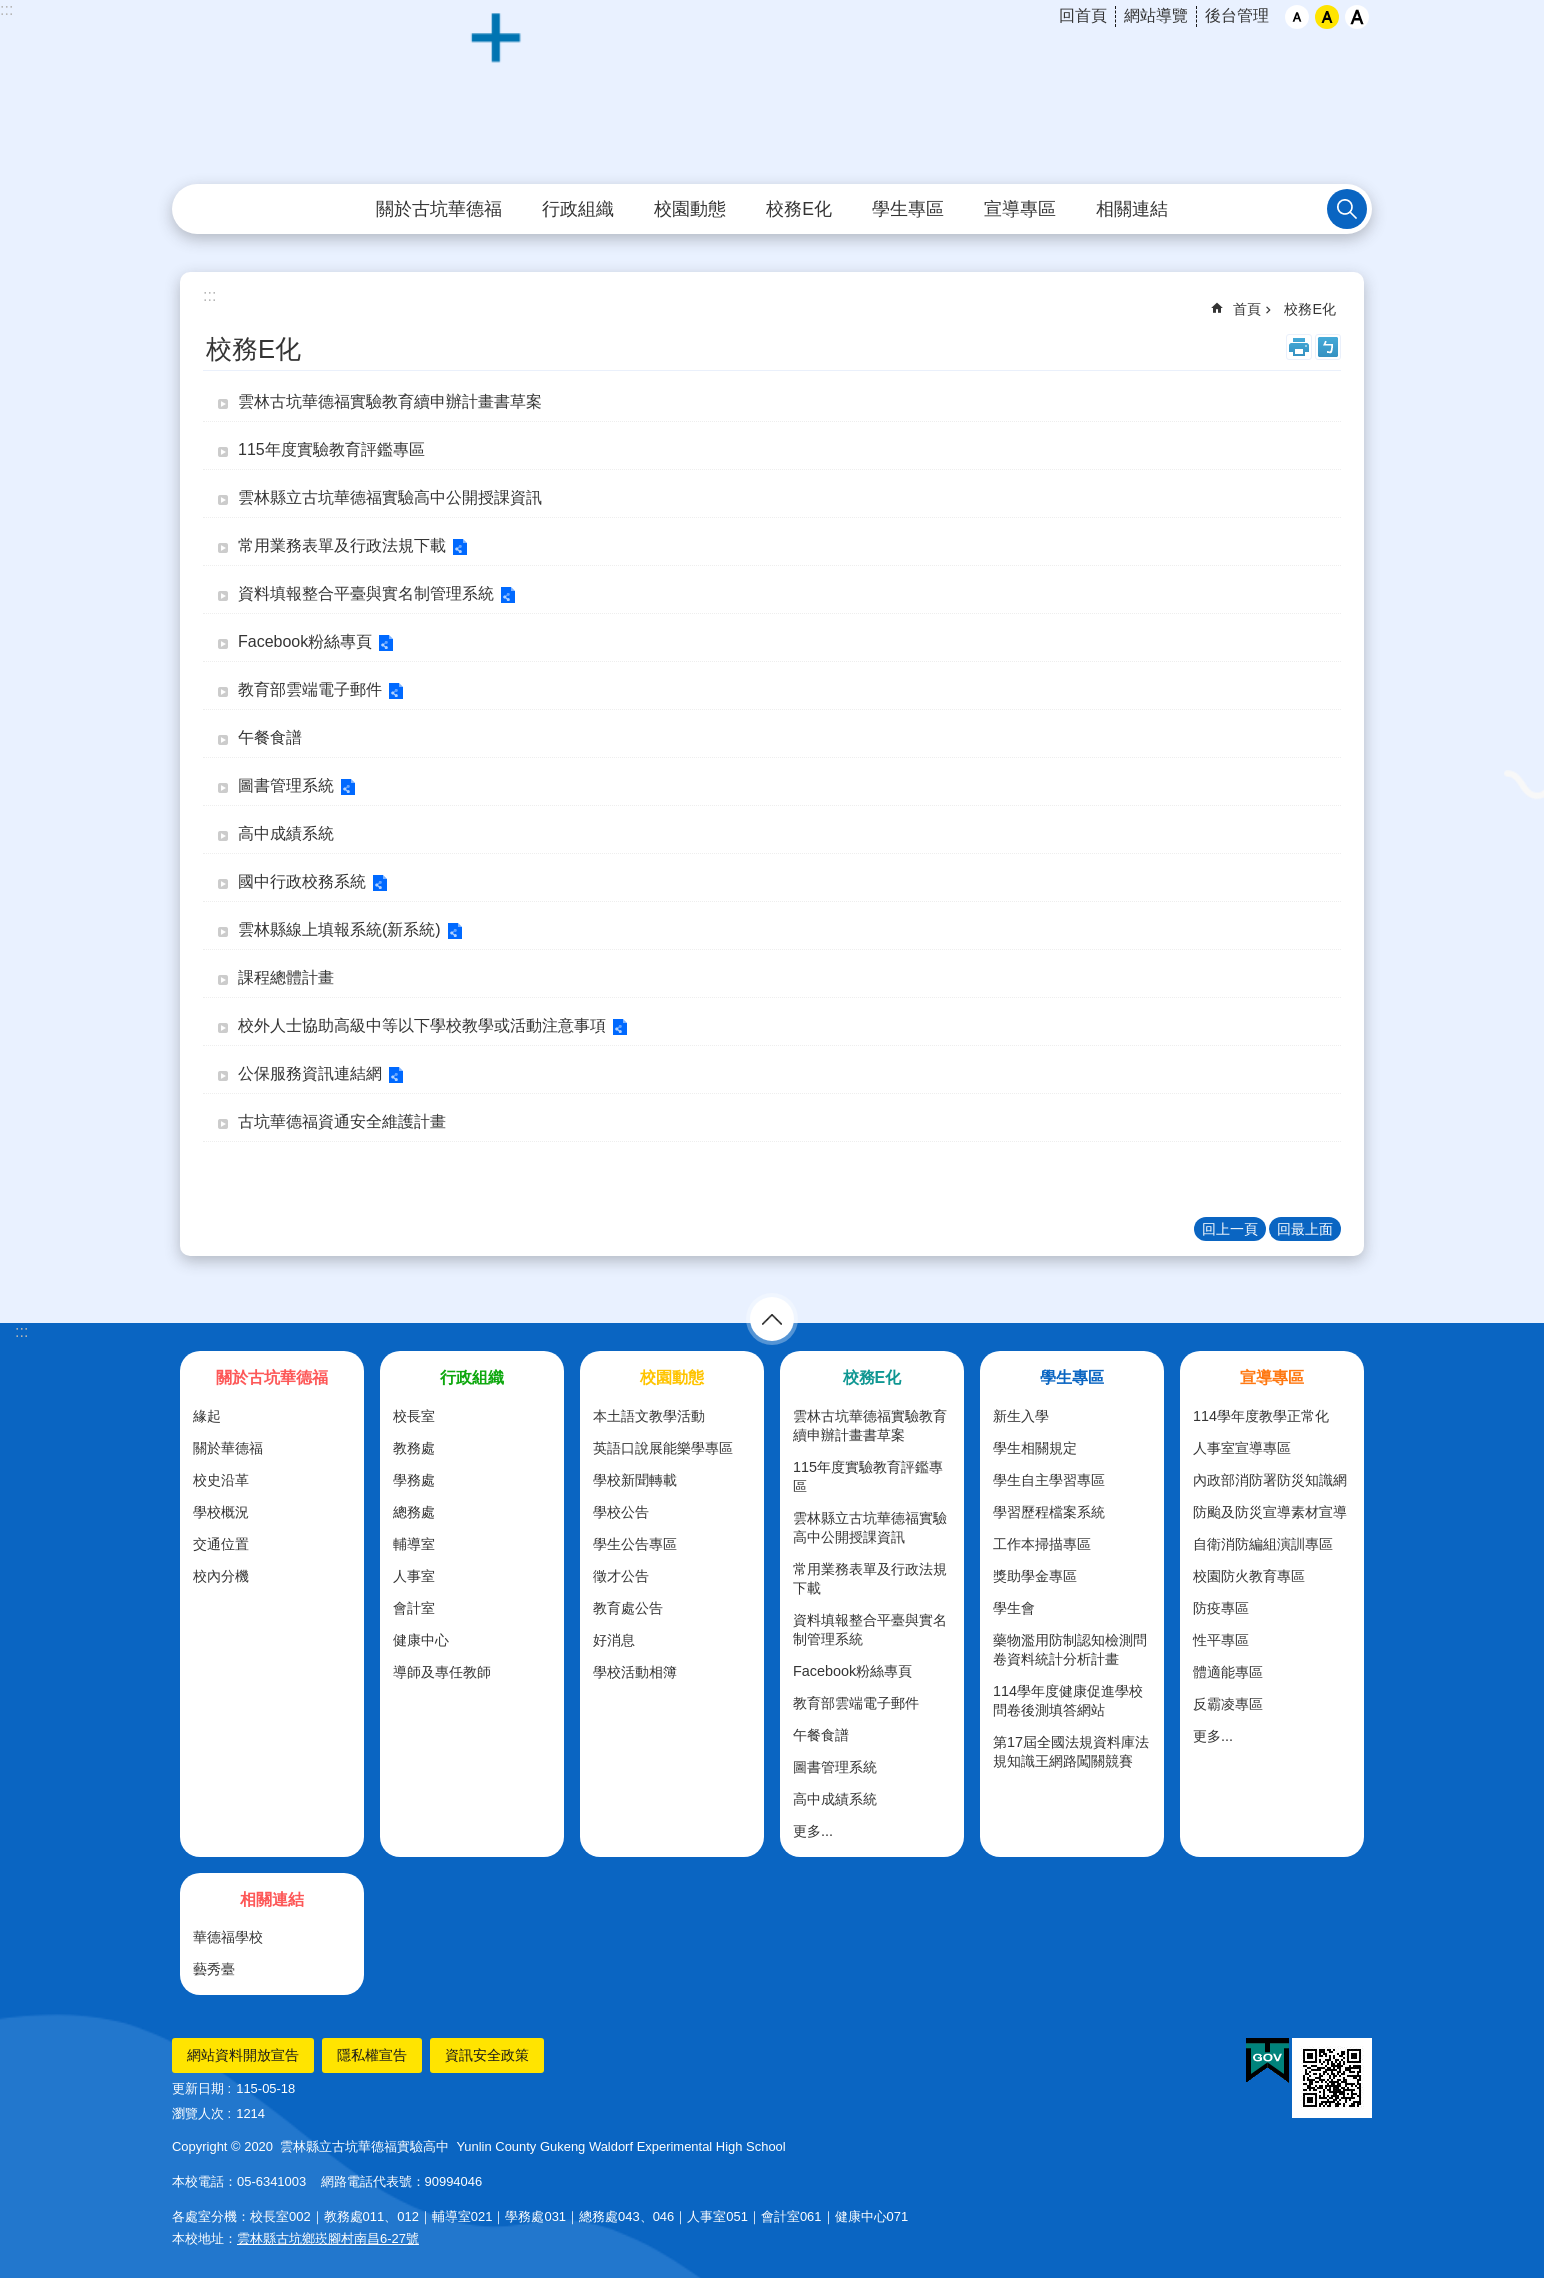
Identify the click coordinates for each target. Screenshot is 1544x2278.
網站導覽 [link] (1156, 15)
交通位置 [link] (221, 1544)
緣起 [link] (207, 1416)
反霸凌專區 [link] (1228, 1704)
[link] (1267, 2061)
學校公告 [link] (621, 1512)
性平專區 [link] (1221, 1640)
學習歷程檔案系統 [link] (1049, 1512)
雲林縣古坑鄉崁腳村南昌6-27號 (328, 2238)
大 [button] (1357, 17)
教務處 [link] (414, 1448)
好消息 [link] (614, 1640)
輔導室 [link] (414, 1544)
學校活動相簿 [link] (635, 1672)
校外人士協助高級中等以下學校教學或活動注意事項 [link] (422, 1025)
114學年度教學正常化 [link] (1261, 1416)
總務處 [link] (414, 1512)
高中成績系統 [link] (286, 833)
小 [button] (1297, 17)
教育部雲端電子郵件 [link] (310, 689)
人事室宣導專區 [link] (1242, 1448)
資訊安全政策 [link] (487, 2055)
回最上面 (1305, 1229)
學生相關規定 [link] (1035, 1448)
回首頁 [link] (1083, 15)
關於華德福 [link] (228, 1448)
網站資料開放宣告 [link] (243, 2055)
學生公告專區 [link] (635, 1544)
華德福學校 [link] (228, 1937)
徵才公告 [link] (621, 1576)
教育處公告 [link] (628, 1608)
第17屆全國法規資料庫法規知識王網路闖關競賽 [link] (1071, 1751)
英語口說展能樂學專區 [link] (663, 1448)
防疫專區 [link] (1221, 1608)
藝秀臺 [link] (214, 1969)
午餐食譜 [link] (270, 737)
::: (6, 9)
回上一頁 (1230, 1229)
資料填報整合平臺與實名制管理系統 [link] (366, 593)
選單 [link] (772, 1319)
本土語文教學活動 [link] (649, 1416)
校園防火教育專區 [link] (1249, 1576)
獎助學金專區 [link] (1035, 1576)
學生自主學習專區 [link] (1049, 1480)
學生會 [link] (1014, 1608)
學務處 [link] (414, 1480)
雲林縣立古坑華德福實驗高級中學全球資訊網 (772, 93)
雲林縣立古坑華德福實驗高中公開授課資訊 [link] (390, 497)
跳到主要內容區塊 (10, 10)
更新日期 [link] (198, 2088)
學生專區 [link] (908, 209)
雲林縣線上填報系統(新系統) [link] (339, 929)
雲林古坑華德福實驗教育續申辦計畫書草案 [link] (390, 401)
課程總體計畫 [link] (286, 977)
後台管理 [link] (1237, 15)
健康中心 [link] (421, 1640)
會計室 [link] (414, 1608)
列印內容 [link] (1299, 347)
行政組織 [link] (578, 209)
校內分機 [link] (221, 1576)
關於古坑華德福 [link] (439, 209)
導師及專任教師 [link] (442, 1672)
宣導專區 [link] (1020, 209)
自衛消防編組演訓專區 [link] (1263, 1544)
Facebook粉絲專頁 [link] (305, 641)
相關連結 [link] (1132, 209)
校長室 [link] (414, 1416)
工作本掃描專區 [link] (1042, 1544)
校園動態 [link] (690, 209)
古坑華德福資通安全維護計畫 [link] (342, 1121)
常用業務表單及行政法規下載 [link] (342, 545)
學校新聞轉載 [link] (635, 1480)
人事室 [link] (414, 1576)
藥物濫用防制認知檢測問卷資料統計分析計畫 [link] (1070, 1649)
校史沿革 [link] (221, 1480)
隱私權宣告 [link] (372, 2055)
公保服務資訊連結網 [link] (310, 1073)
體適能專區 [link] (1228, 1672)
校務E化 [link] (799, 209)
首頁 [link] (1247, 309)
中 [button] (1327, 17)
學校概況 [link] (221, 1512)
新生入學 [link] (1021, 1416)
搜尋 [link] (1347, 209)
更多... (813, 1831)
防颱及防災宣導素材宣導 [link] (1270, 1512)
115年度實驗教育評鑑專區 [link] (331, 449)
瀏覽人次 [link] (198, 2113)
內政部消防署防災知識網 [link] (1270, 1480)
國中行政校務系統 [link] (302, 881)
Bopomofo (1328, 347)
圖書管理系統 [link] (286, 785)
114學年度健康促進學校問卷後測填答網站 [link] (1068, 1700)
